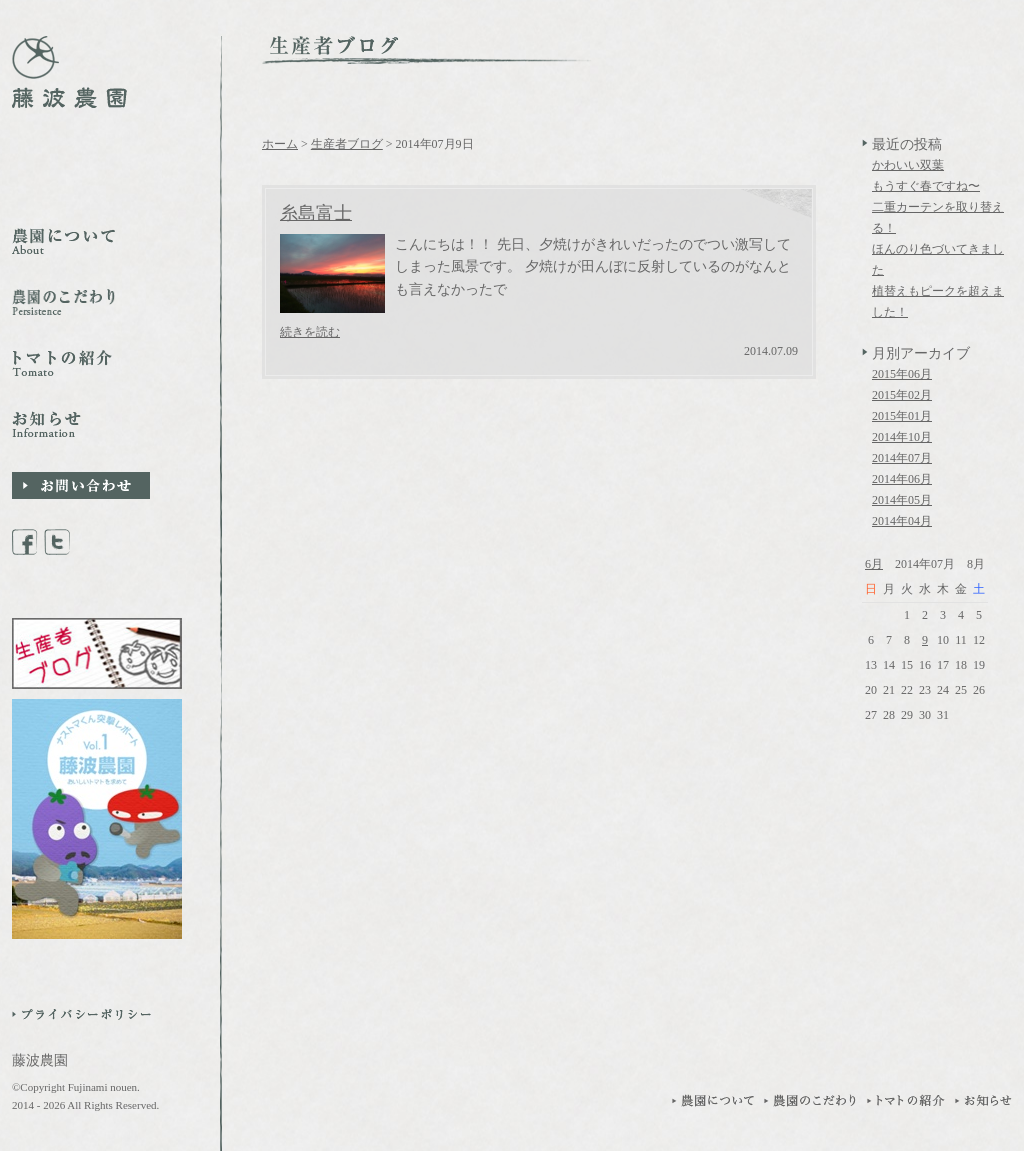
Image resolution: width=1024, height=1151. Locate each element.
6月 (874, 564)
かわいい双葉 (908, 165)
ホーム (280, 144)
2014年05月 (902, 500)
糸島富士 (316, 213)
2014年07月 (902, 458)
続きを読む (310, 332)
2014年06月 (902, 479)
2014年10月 (902, 437)
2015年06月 (902, 374)
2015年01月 (902, 416)
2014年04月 (902, 521)
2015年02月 (902, 395)
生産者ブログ (347, 144)
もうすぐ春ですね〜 (926, 186)
